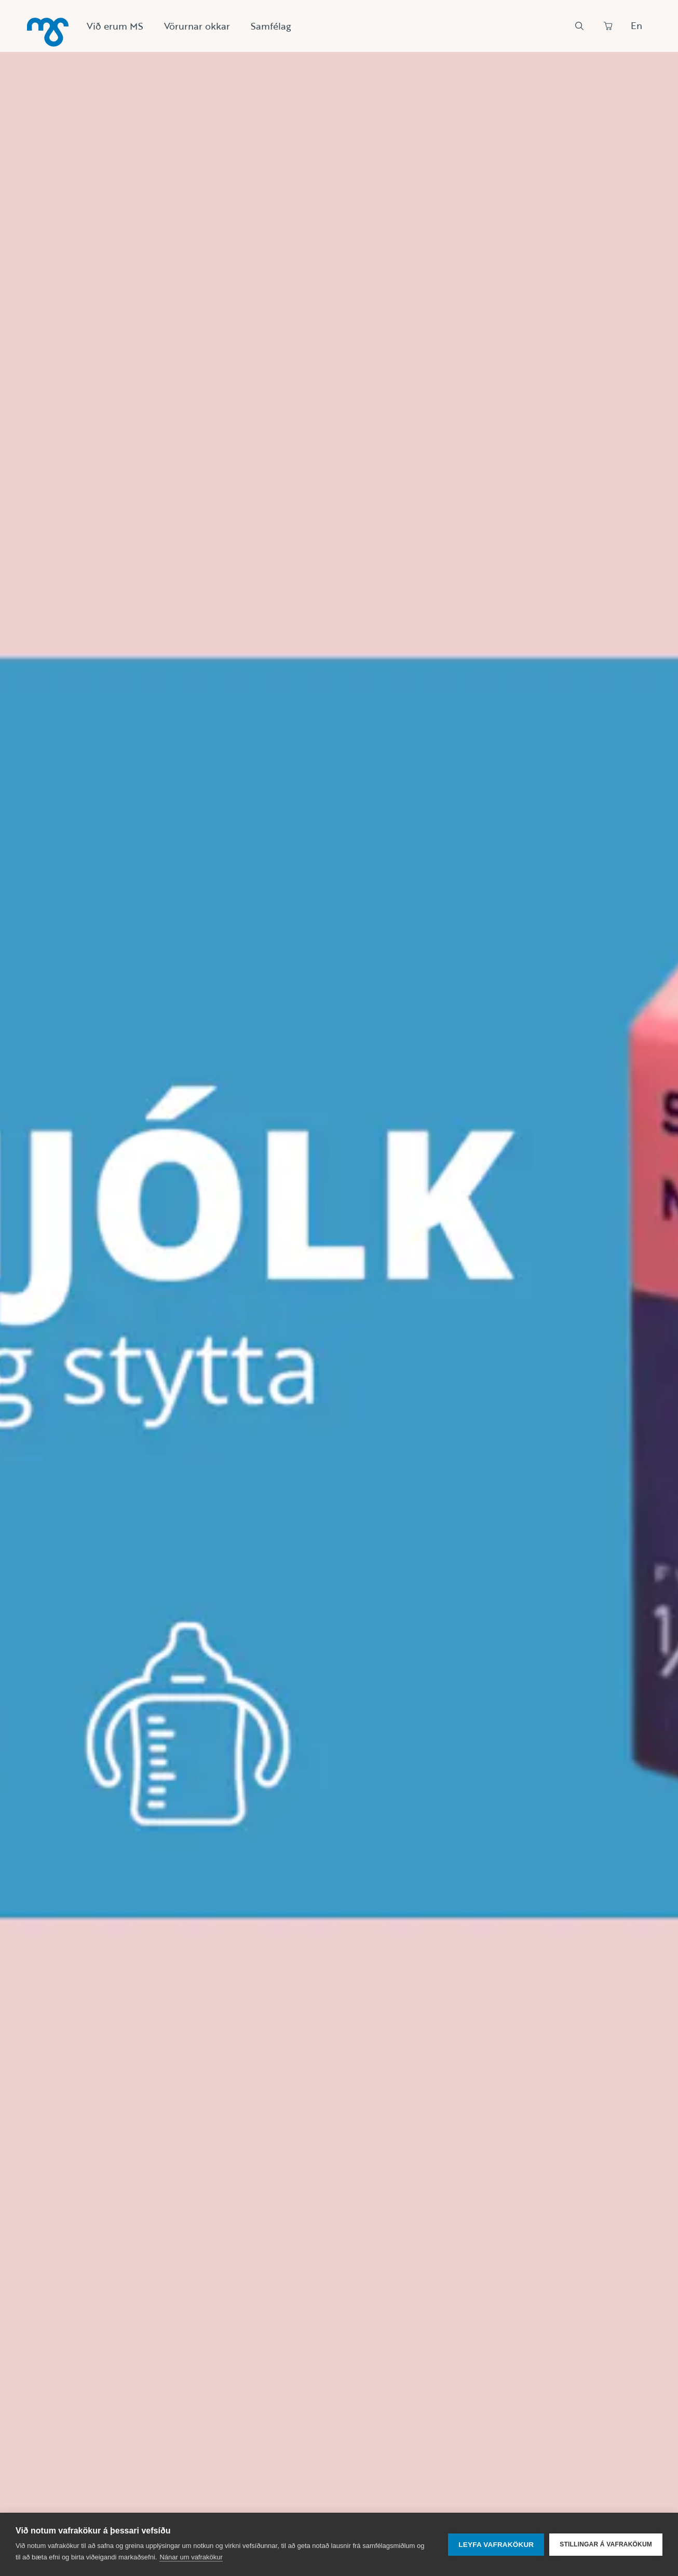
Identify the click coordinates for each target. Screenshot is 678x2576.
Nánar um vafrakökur (190, 2557)
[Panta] (608, 26)
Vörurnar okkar (197, 26)
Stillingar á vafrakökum (606, 2544)
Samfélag (271, 26)
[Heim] (48, 32)
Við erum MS (115, 26)
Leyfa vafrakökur (496, 2545)
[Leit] (579, 26)
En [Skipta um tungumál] (636, 25)
